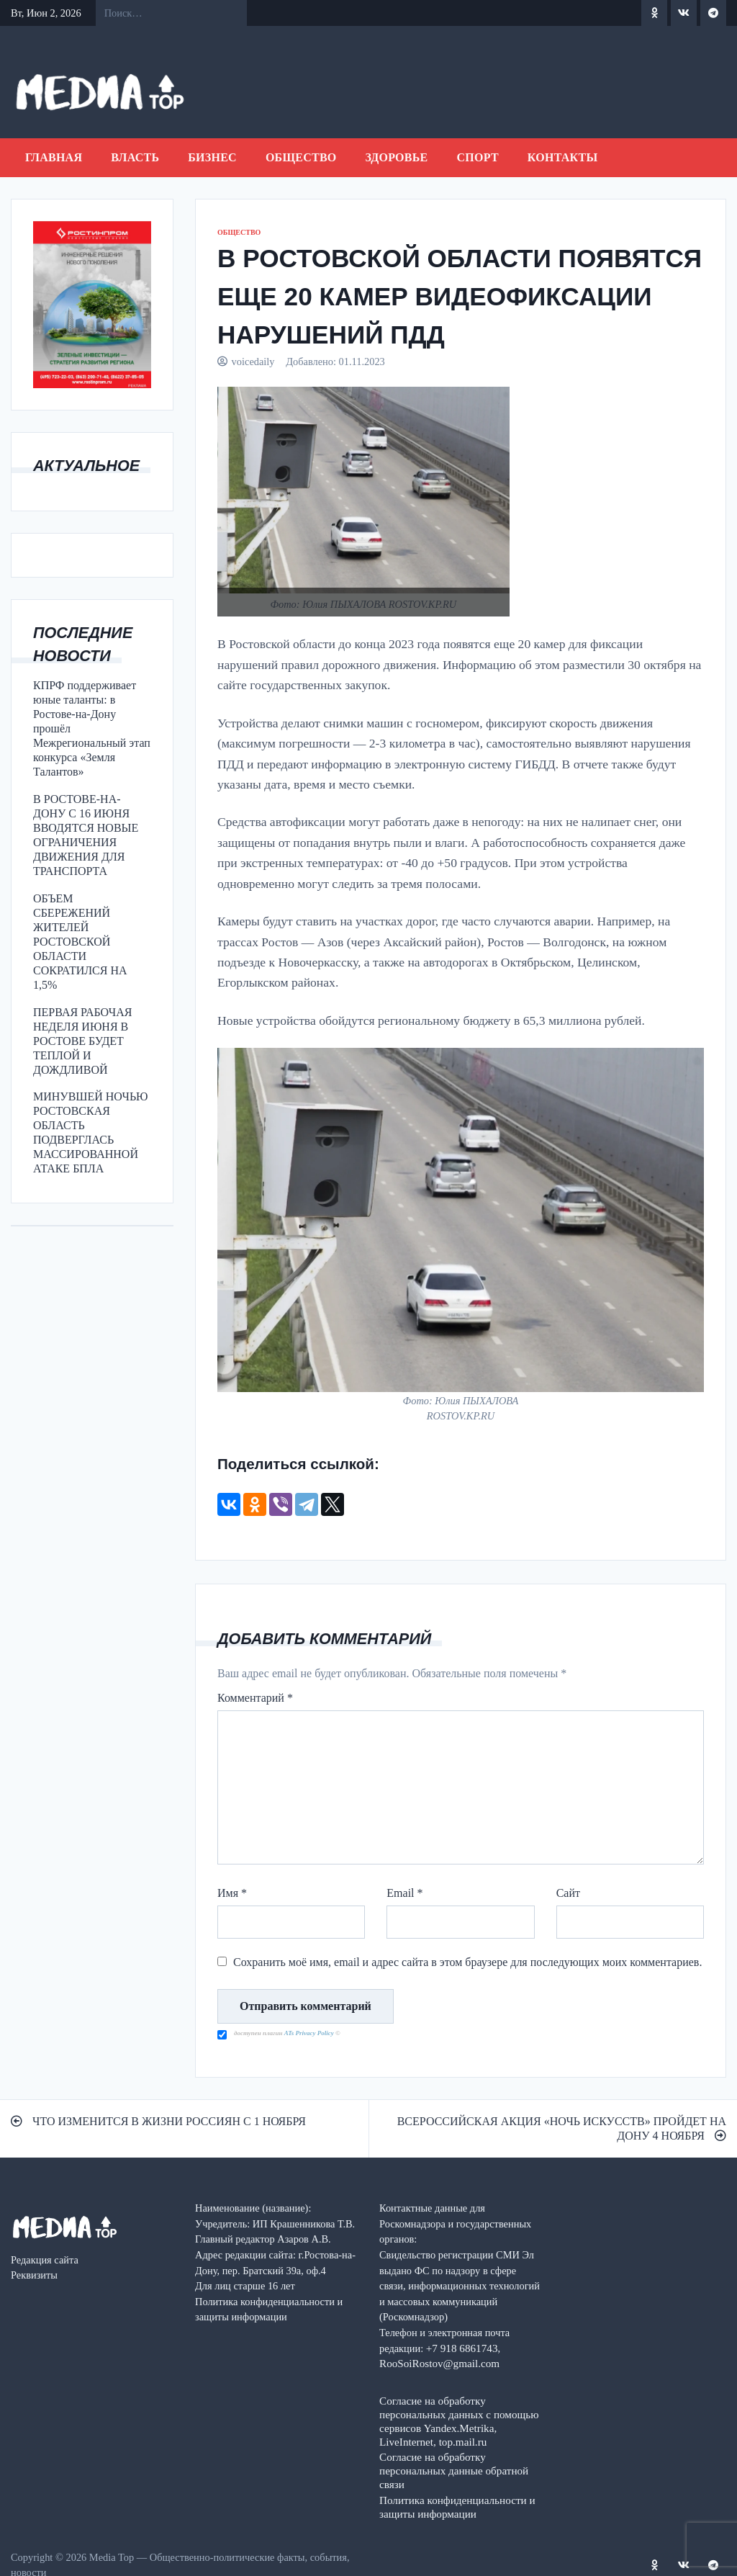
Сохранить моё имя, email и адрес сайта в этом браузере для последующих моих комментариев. (467, 1962)
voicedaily (253, 361)
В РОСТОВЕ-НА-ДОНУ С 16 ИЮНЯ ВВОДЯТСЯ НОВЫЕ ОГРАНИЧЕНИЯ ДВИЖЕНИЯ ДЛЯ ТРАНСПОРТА (85, 835)
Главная (53, 157)
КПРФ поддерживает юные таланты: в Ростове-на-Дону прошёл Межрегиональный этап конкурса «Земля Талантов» (91, 728)
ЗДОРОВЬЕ (397, 157)
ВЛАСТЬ (135, 157)
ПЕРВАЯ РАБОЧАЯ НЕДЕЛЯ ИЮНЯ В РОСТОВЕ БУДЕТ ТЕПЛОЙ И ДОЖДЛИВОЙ (82, 1041)
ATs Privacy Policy (309, 2033)
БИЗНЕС (212, 157)
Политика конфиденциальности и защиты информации (457, 2507)
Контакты (563, 157)
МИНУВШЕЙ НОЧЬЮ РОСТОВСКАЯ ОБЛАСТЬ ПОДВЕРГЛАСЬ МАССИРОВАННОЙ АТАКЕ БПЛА (90, 1132)
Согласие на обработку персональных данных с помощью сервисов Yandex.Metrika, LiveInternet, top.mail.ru (459, 2421)
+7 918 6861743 (462, 2348)
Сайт (568, 1893)
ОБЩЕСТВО (301, 157)
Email (404, 1893)
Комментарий (255, 1698)
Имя (232, 1893)
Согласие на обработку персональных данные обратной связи (453, 2470)
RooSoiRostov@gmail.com (439, 2363)
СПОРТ (477, 157)
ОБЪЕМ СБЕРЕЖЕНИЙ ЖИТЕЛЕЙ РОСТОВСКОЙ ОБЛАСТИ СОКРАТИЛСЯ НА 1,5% (80, 941)
